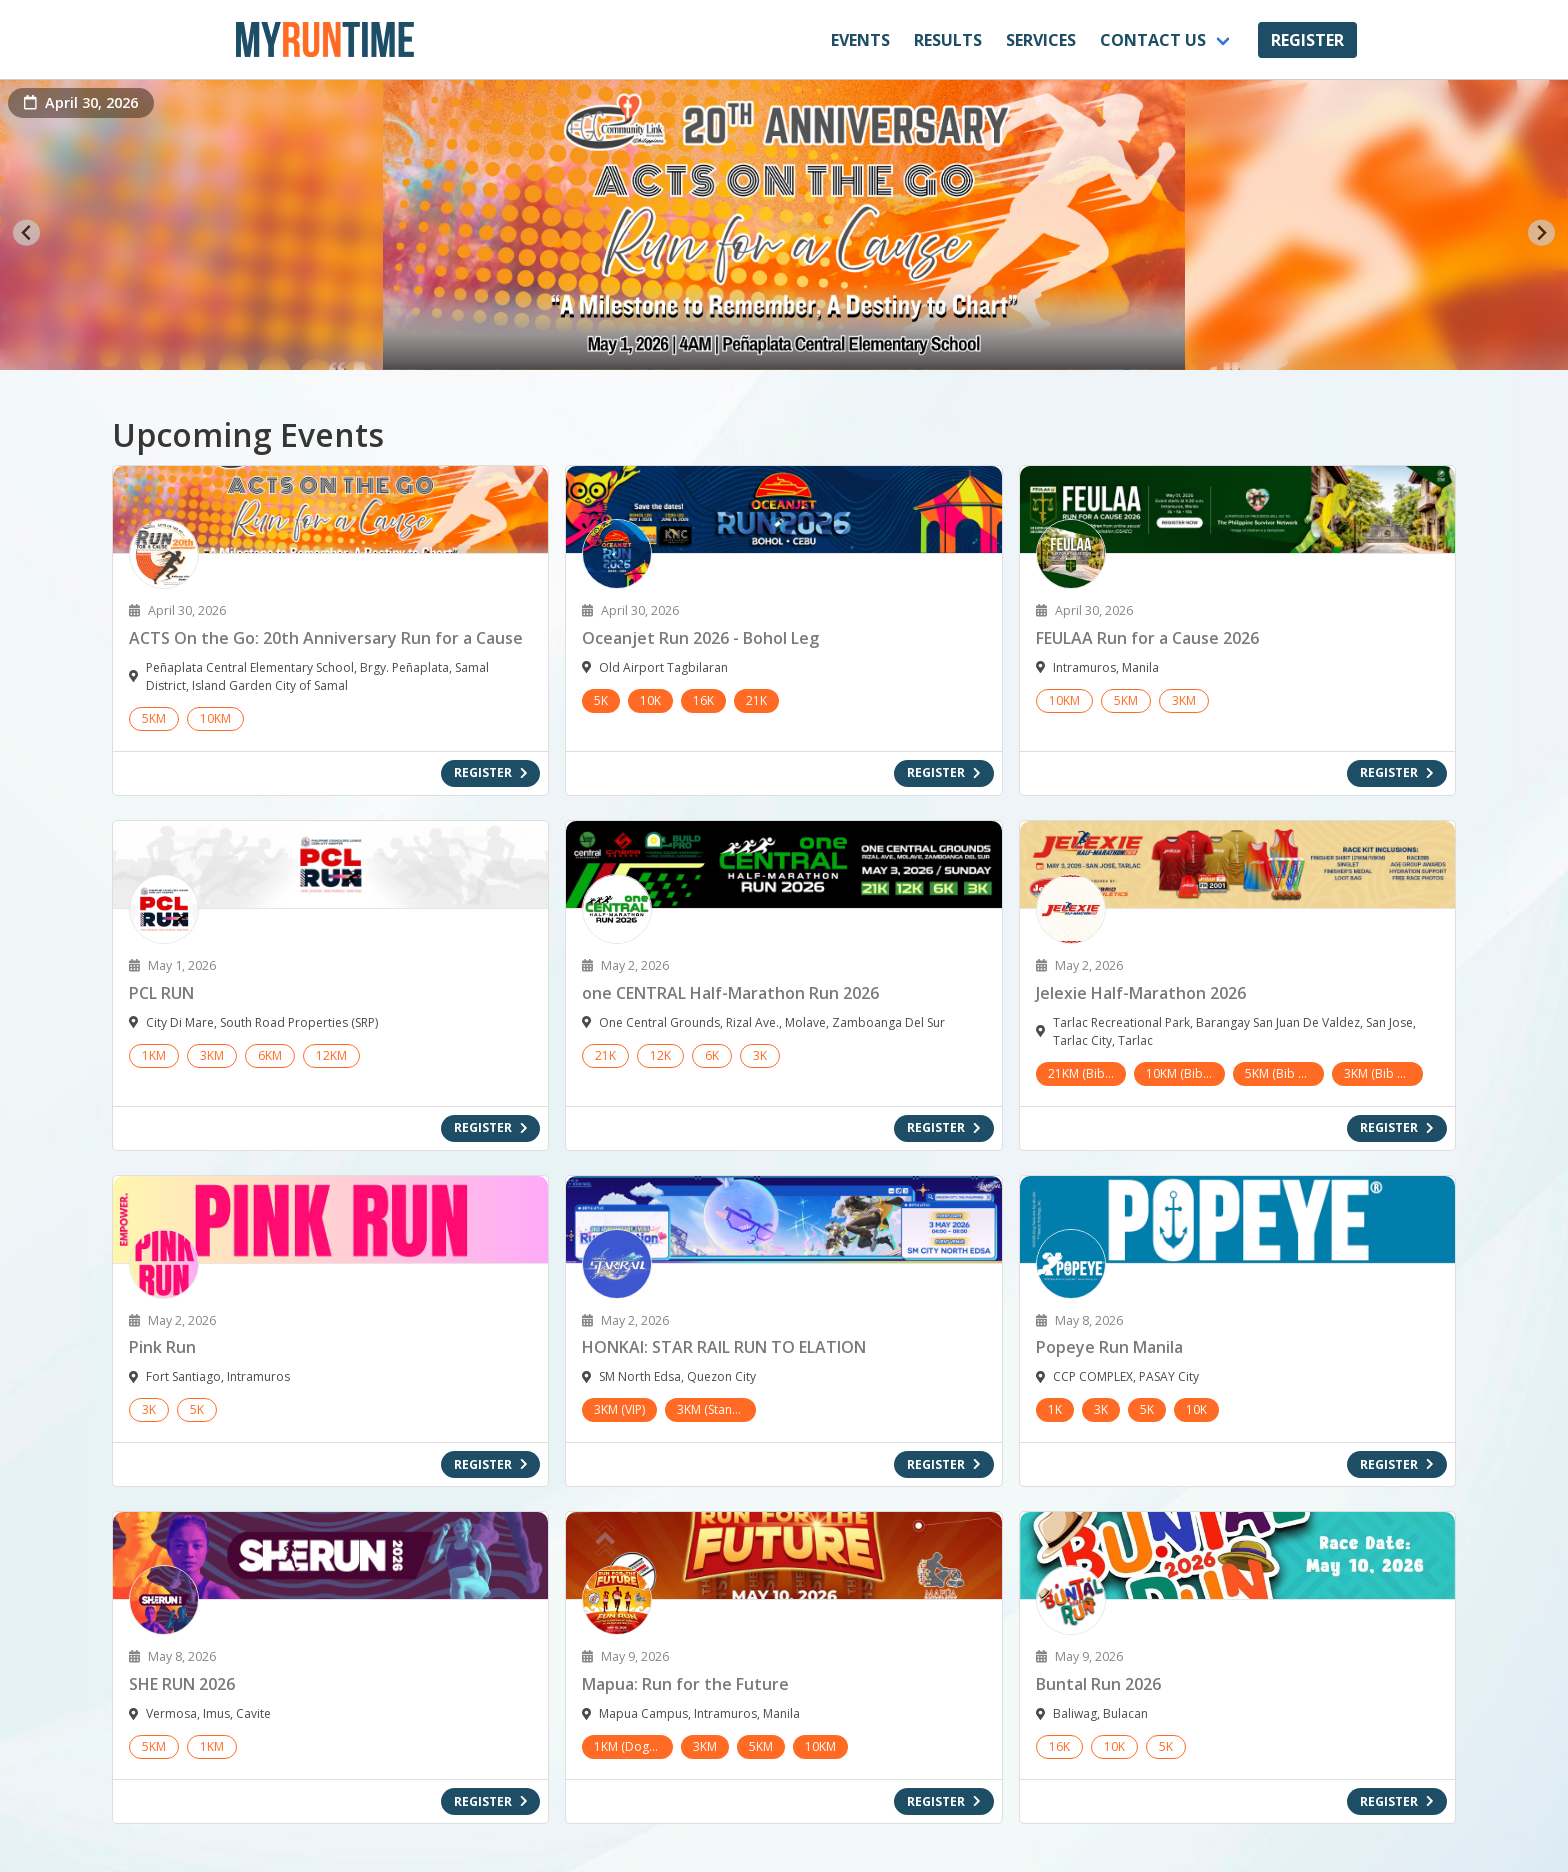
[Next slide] (1541, 232)
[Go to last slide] (26, 232)
